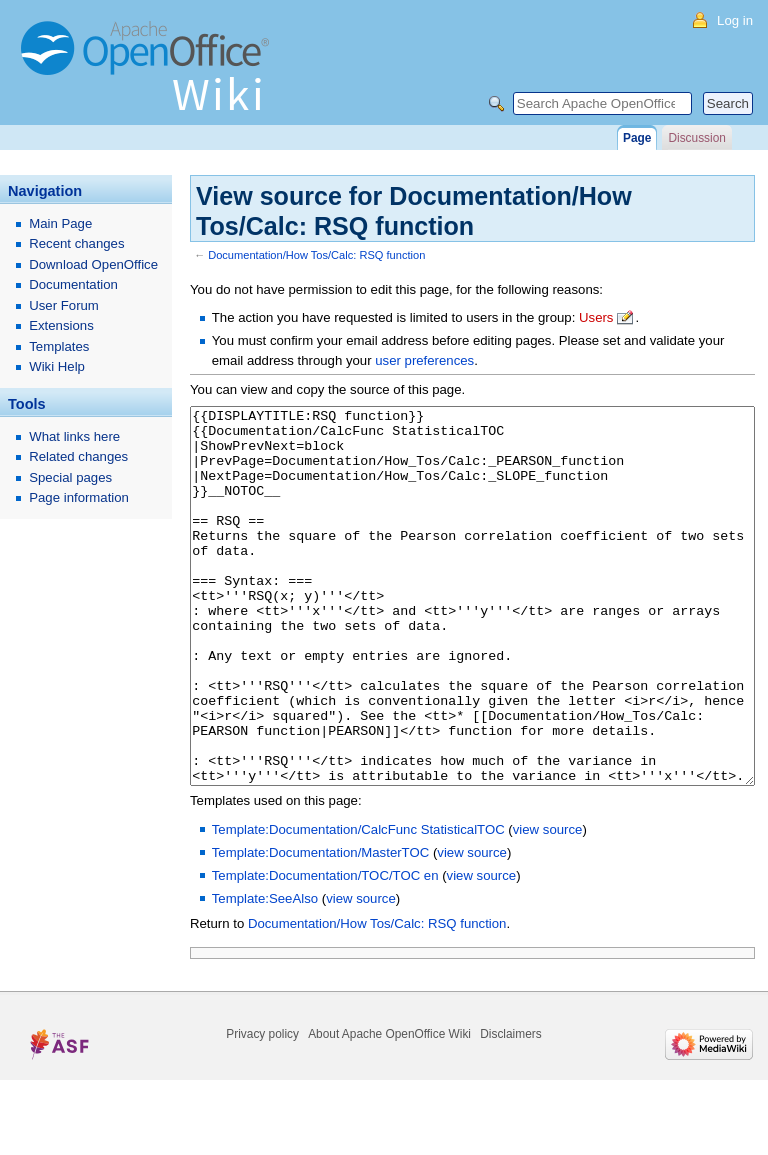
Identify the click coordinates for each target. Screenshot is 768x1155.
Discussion (696, 138)
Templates (59, 346)
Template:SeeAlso (265, 973)
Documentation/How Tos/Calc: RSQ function (316, 255)
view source (548, 904)
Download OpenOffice (93, 264)
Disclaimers (510, 1109)
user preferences (424, 360)
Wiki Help (57, 366)
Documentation (73, 284)
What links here (74, 436)
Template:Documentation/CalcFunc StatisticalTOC (358, 904)
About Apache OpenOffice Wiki (389, 1109)
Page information (79, 497)
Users (596, 317)
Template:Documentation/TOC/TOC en (325, 950)
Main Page (60, 223)
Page (637, 138)
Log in (735, 20)
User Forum (64, 305)
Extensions (61, 325)
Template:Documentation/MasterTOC (320, 927)
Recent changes (76, 243)
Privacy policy (262, 1109)
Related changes (78, 456)
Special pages (70, 477)
